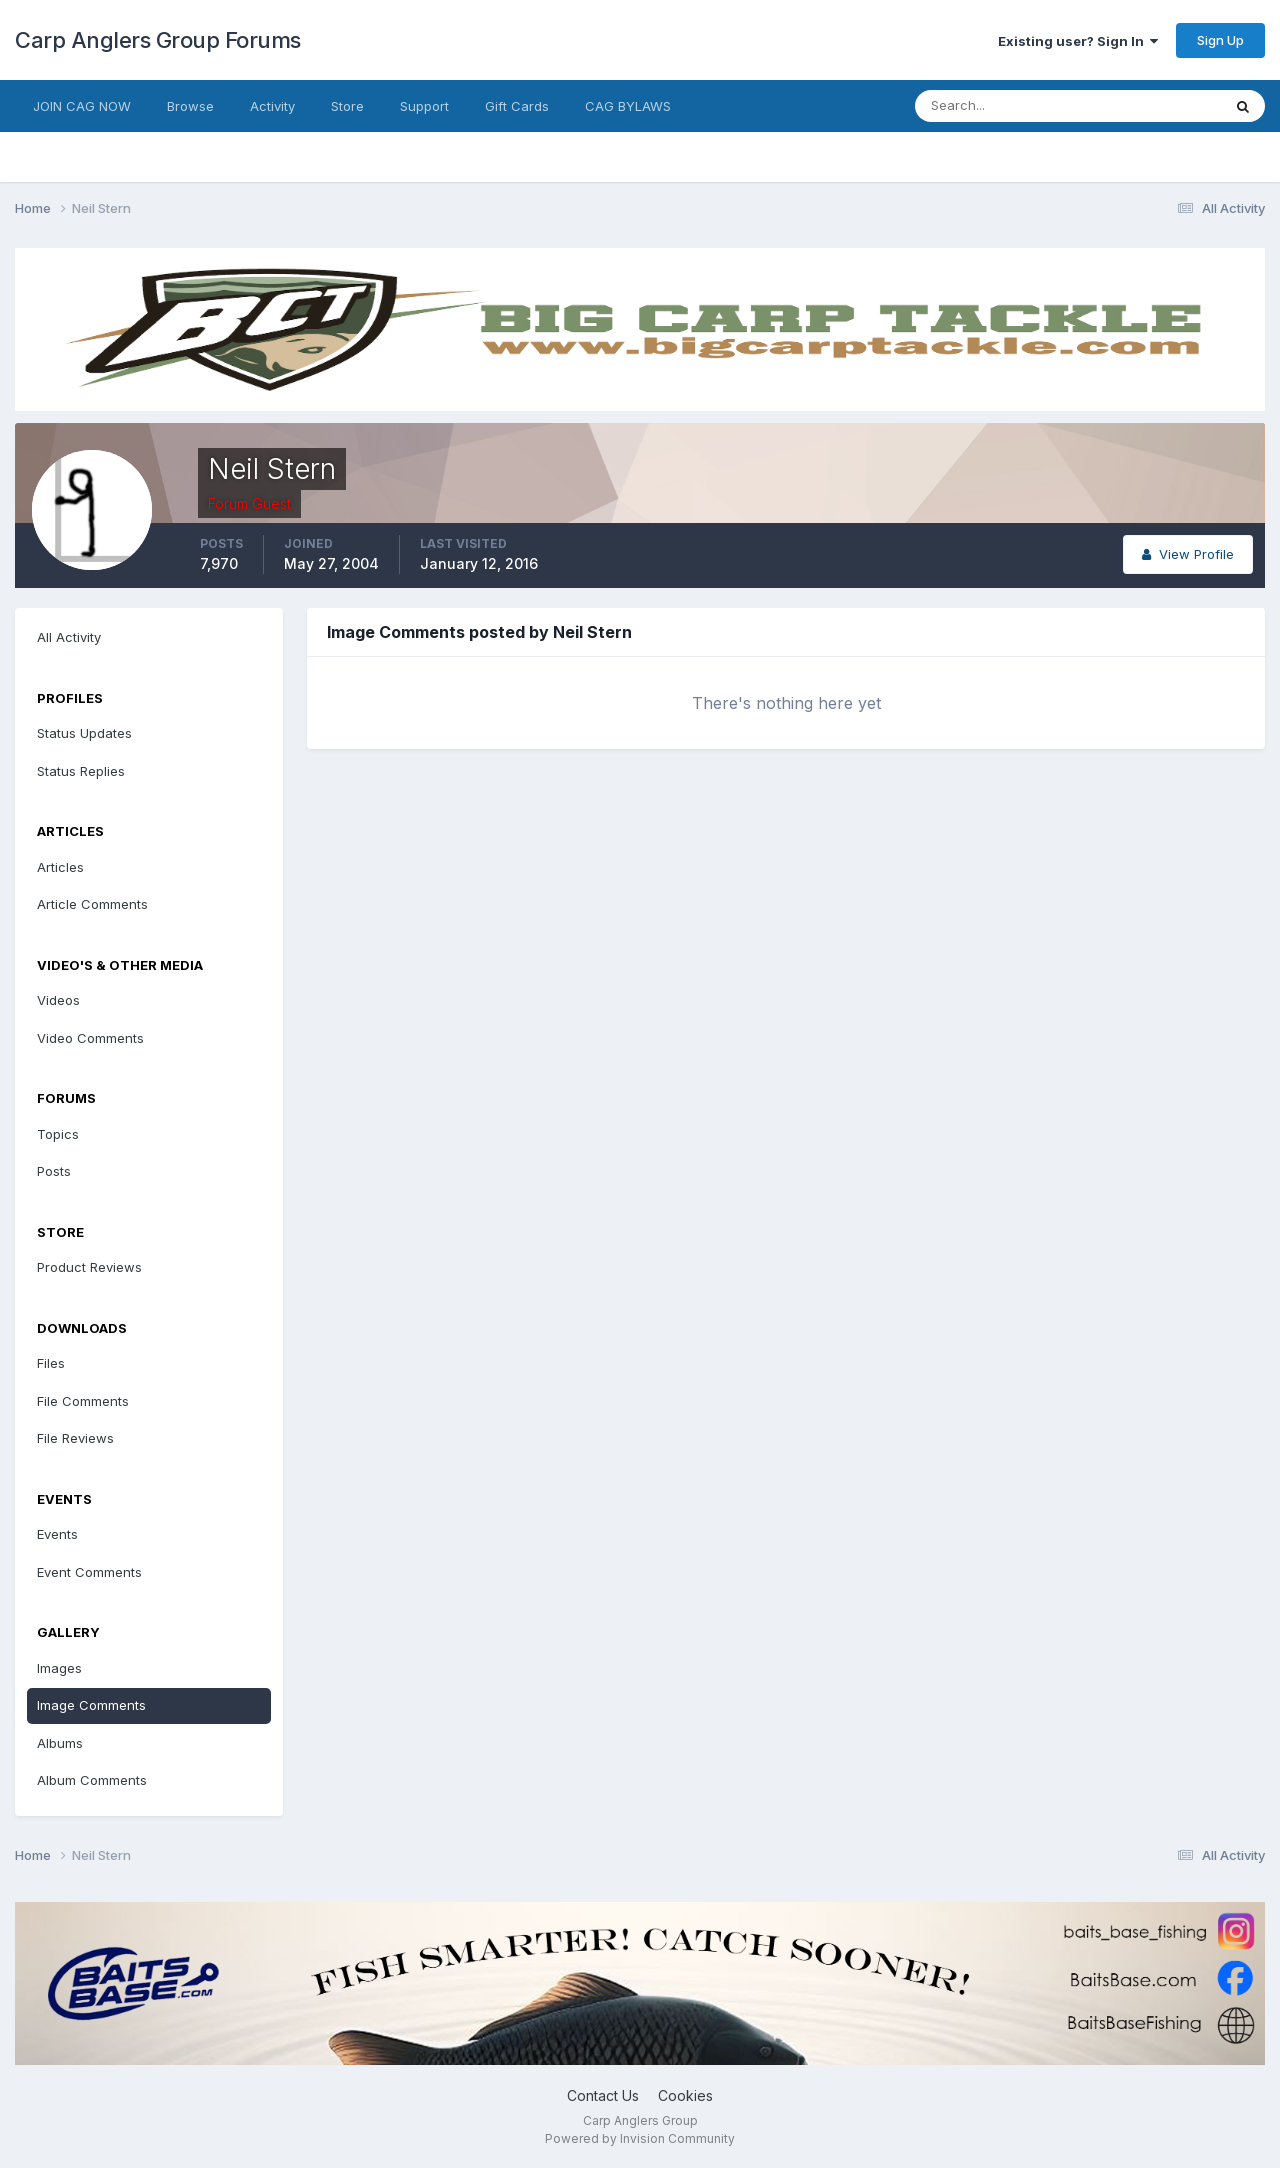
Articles (60, 867)
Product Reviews (89, 1267)
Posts (54, 1171)
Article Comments (92, 904)
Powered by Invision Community (640, 2138)
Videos (58, 1000)
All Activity (69, 637)
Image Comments (91, 1705)
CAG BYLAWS (628, 106)
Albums (60, 1743)
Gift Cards (517, 106)
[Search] (1003, 106)
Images (59, 1668)
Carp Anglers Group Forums (158, 40)
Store (347, 106)
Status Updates (84, 733)
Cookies (685, 2095)
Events (57, 1534)
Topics (58, 1134)
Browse (190, 106)
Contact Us (603, 2095)
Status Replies (81, 771)
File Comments (83, 1401)
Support (424, 106)
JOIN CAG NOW (82, 106)
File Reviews (75, 1438)
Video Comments (90, 1038)
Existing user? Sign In (1078, 41)
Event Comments (89, 1572)
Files (51, 1363)
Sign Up (1220, 40)
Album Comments (92, 1780)
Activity (272, 106)
